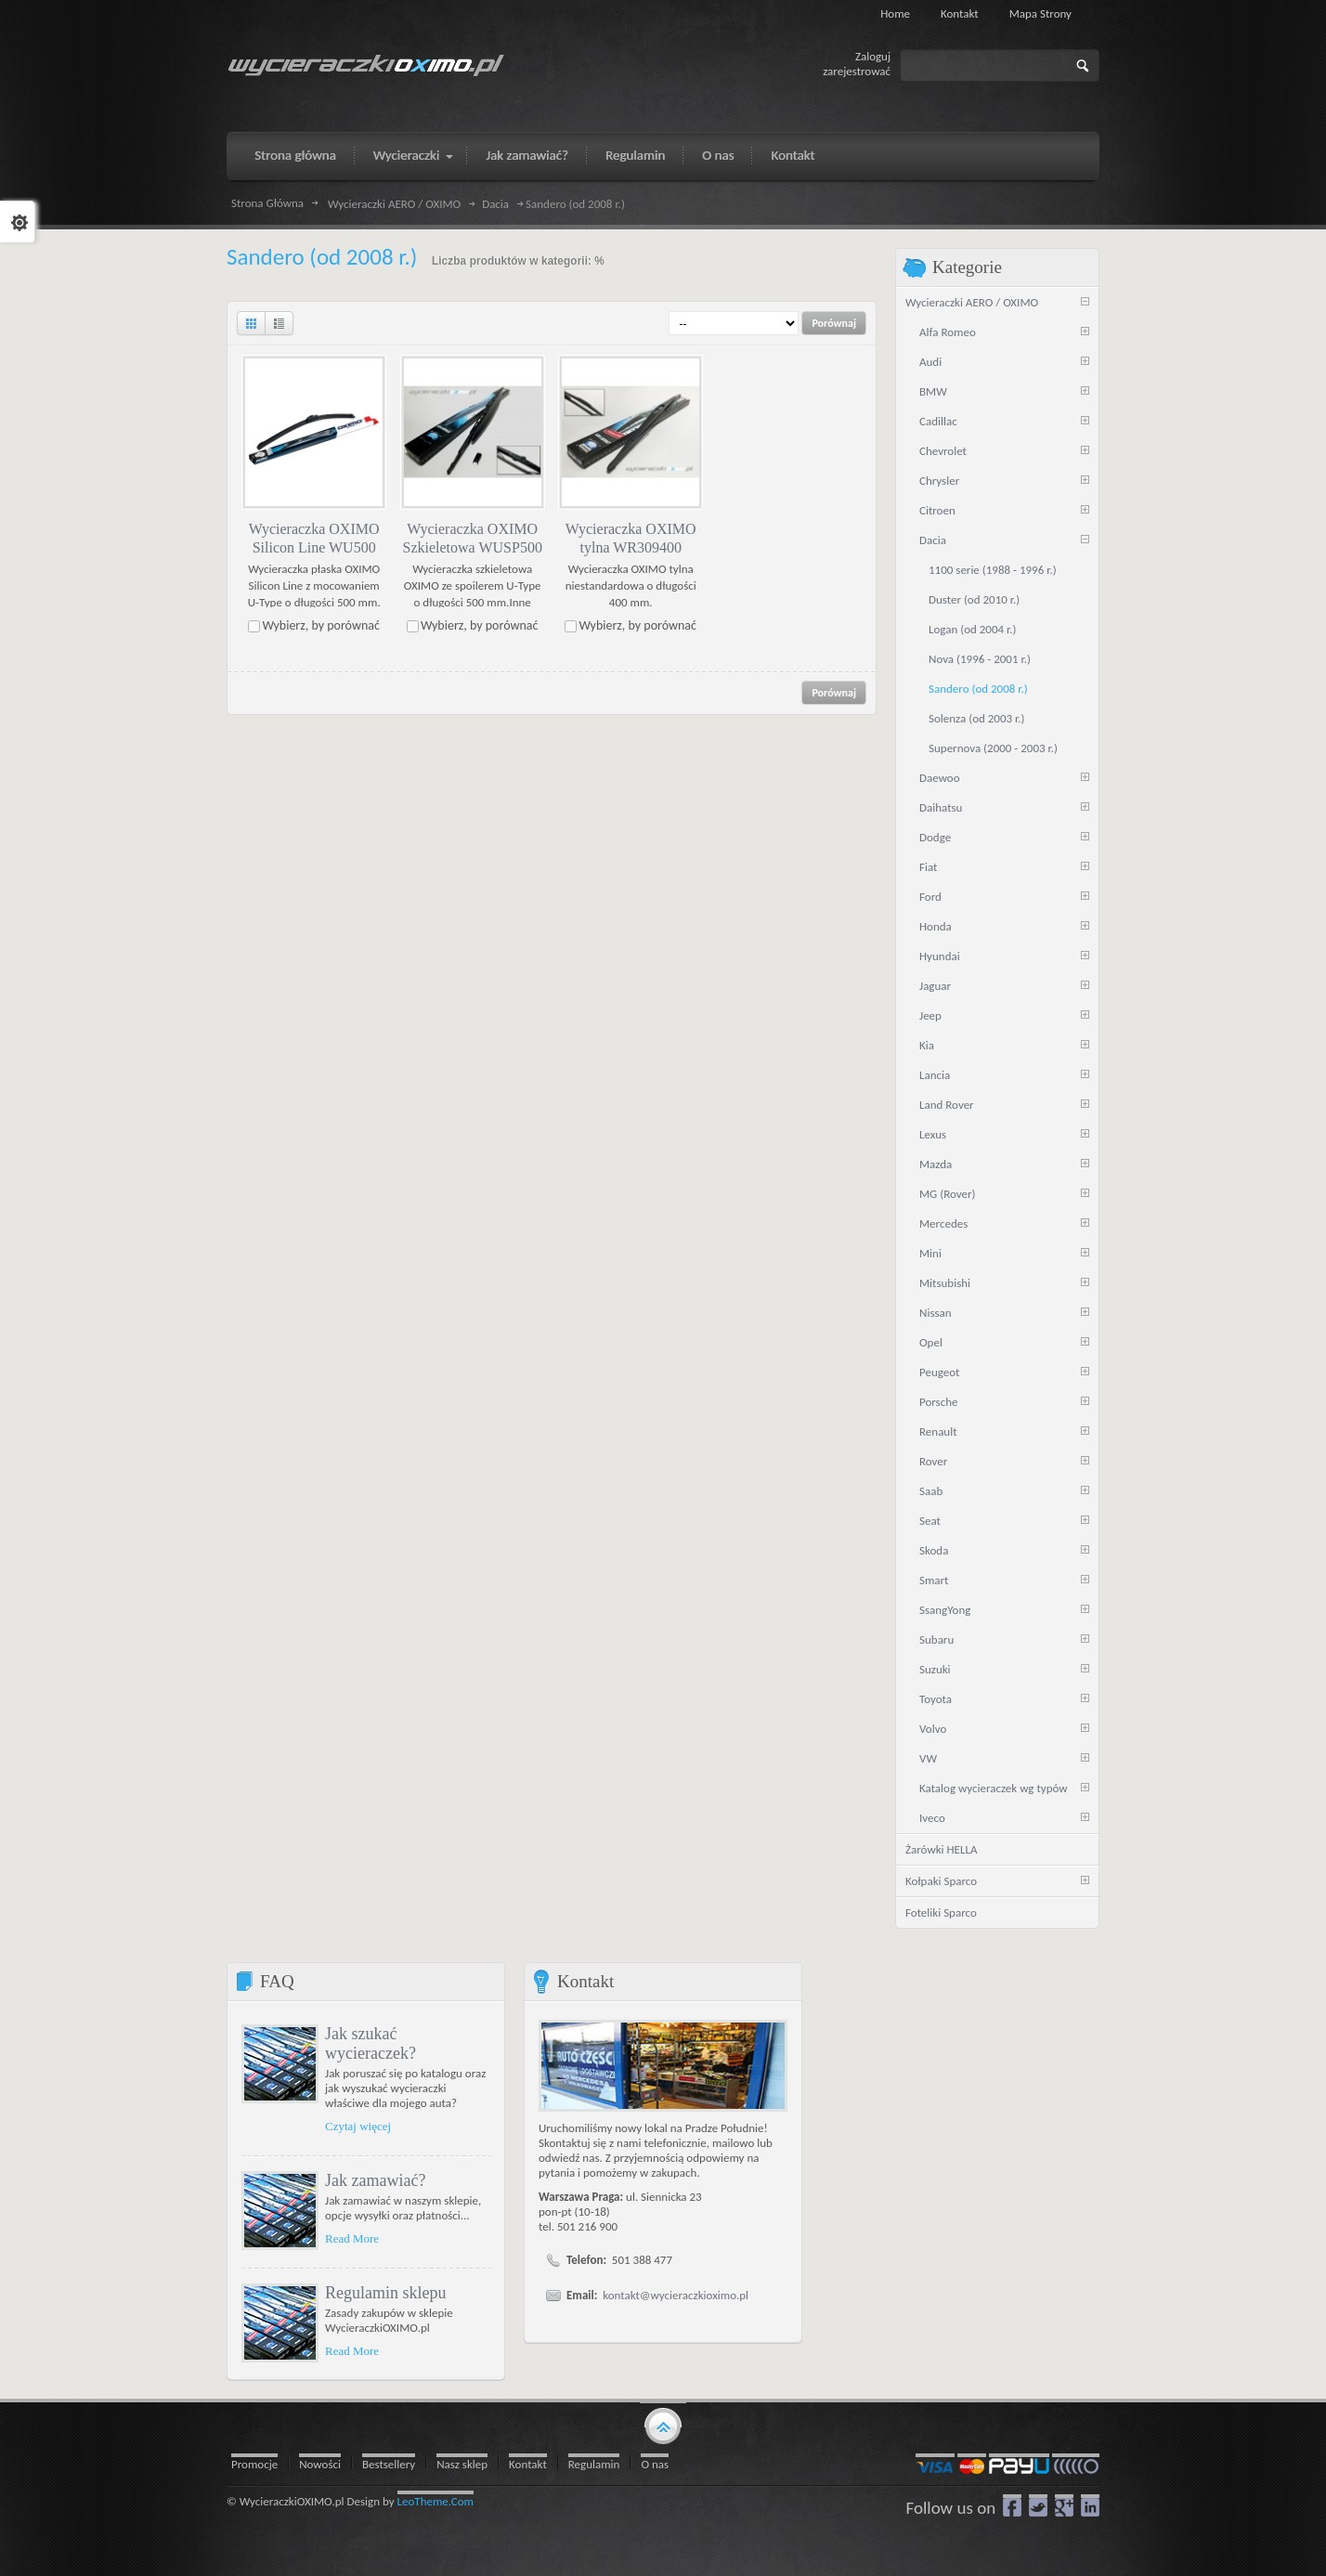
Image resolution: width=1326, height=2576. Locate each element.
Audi (930, 362)
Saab (930, 1491)
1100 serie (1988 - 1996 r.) (993, 570)
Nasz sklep (462, 2464)
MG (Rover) (947, 1194)
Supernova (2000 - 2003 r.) (993, 748)
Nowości (320, 2464)
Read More (352, 2238)
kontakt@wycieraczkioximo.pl (675, 2295)
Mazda (935, 1164)
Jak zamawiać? (375, 2180)
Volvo (932, 1729)
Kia (926, 1045)
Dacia (495, 204)
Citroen (937, 510)
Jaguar (935, 986)
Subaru (936, 1639)
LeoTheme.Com (435, 2501)
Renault (938, 1431)
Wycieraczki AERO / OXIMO (394, 204)
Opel (930, 1342)
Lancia (934, 1075)
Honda (935, 926)
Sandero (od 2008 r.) (978, 689)
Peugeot (939, 1372)
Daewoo (939, 778)
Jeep (930, 1015)
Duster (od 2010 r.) (974, 599)
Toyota (935, 1699)
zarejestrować (856, 71)
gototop (663, 2425)
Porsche (938, 1402)
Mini (930, 1253)
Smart (933, 1580)
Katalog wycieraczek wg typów (993, 1788)
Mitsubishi (944, 1283)
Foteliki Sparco (941, 1912)
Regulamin (594, 2464)
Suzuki (935, 1669)
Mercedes (943, 1223)
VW (928, 1758)
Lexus (932, 1134)
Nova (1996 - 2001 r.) (980, 659)
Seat (930, 1521)
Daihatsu (940, 807)
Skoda (933, 1550)
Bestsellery (388, 2464)
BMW (933, 391)
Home (895, 13)
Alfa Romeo (947, 332)
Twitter (1038, 2505)
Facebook (1012, 2505)
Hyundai (939, 956)
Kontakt (960, 13)
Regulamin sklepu (385, 2292)
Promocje (254, 2464)
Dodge (935, 837)
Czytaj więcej (358, 2126)
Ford (930, 897)
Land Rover (946, 1105)
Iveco (932, 1818)
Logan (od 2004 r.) (973, 629)
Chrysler (939, 481)
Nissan (935, 1313)
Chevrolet (943, 451)
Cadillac (938, 421)
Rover (933, 1461)
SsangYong (944, 1610)
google (1064, 2505)
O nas (655, 2464)
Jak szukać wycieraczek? (370, 2043)
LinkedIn (1090, 2505)
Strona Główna (267, 203)
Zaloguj (872, 56)
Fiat (928, 867)
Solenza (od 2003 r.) (977, 718)
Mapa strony (1040, 13)
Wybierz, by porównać (321, 625)
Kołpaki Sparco (941, 1881)
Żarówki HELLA (941, 1849)
